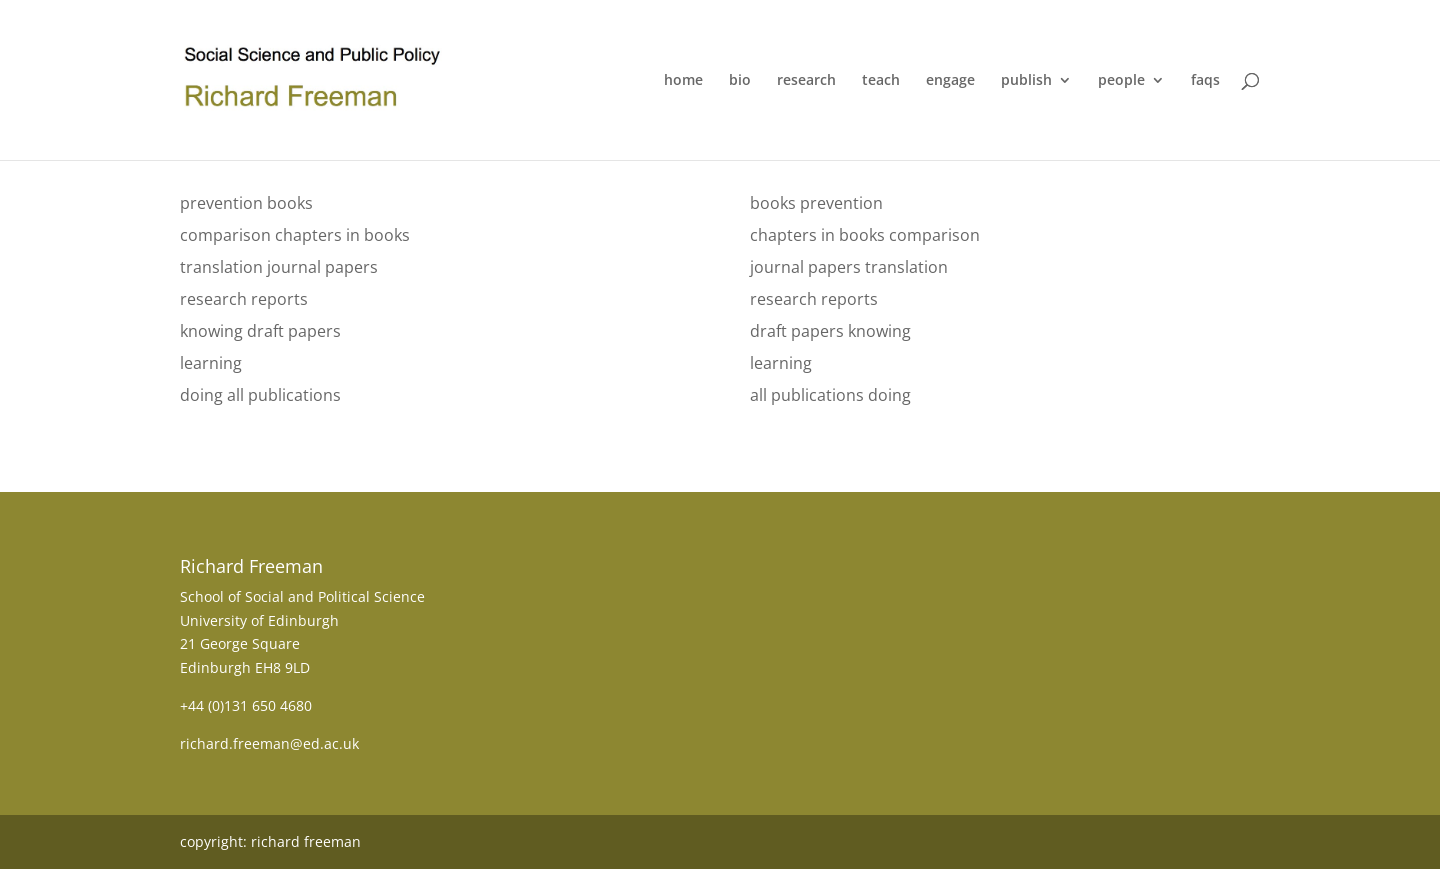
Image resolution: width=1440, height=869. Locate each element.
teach (881, 81)
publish (1026, 81)
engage (950, 81)
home (683, 81)
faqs (1205, 81)
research (806, 81)
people (1121, 81)
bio (740, 81)
